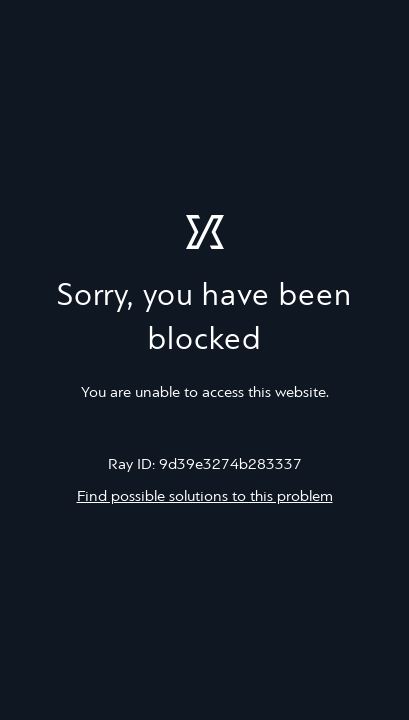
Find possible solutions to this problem (205, 497)
